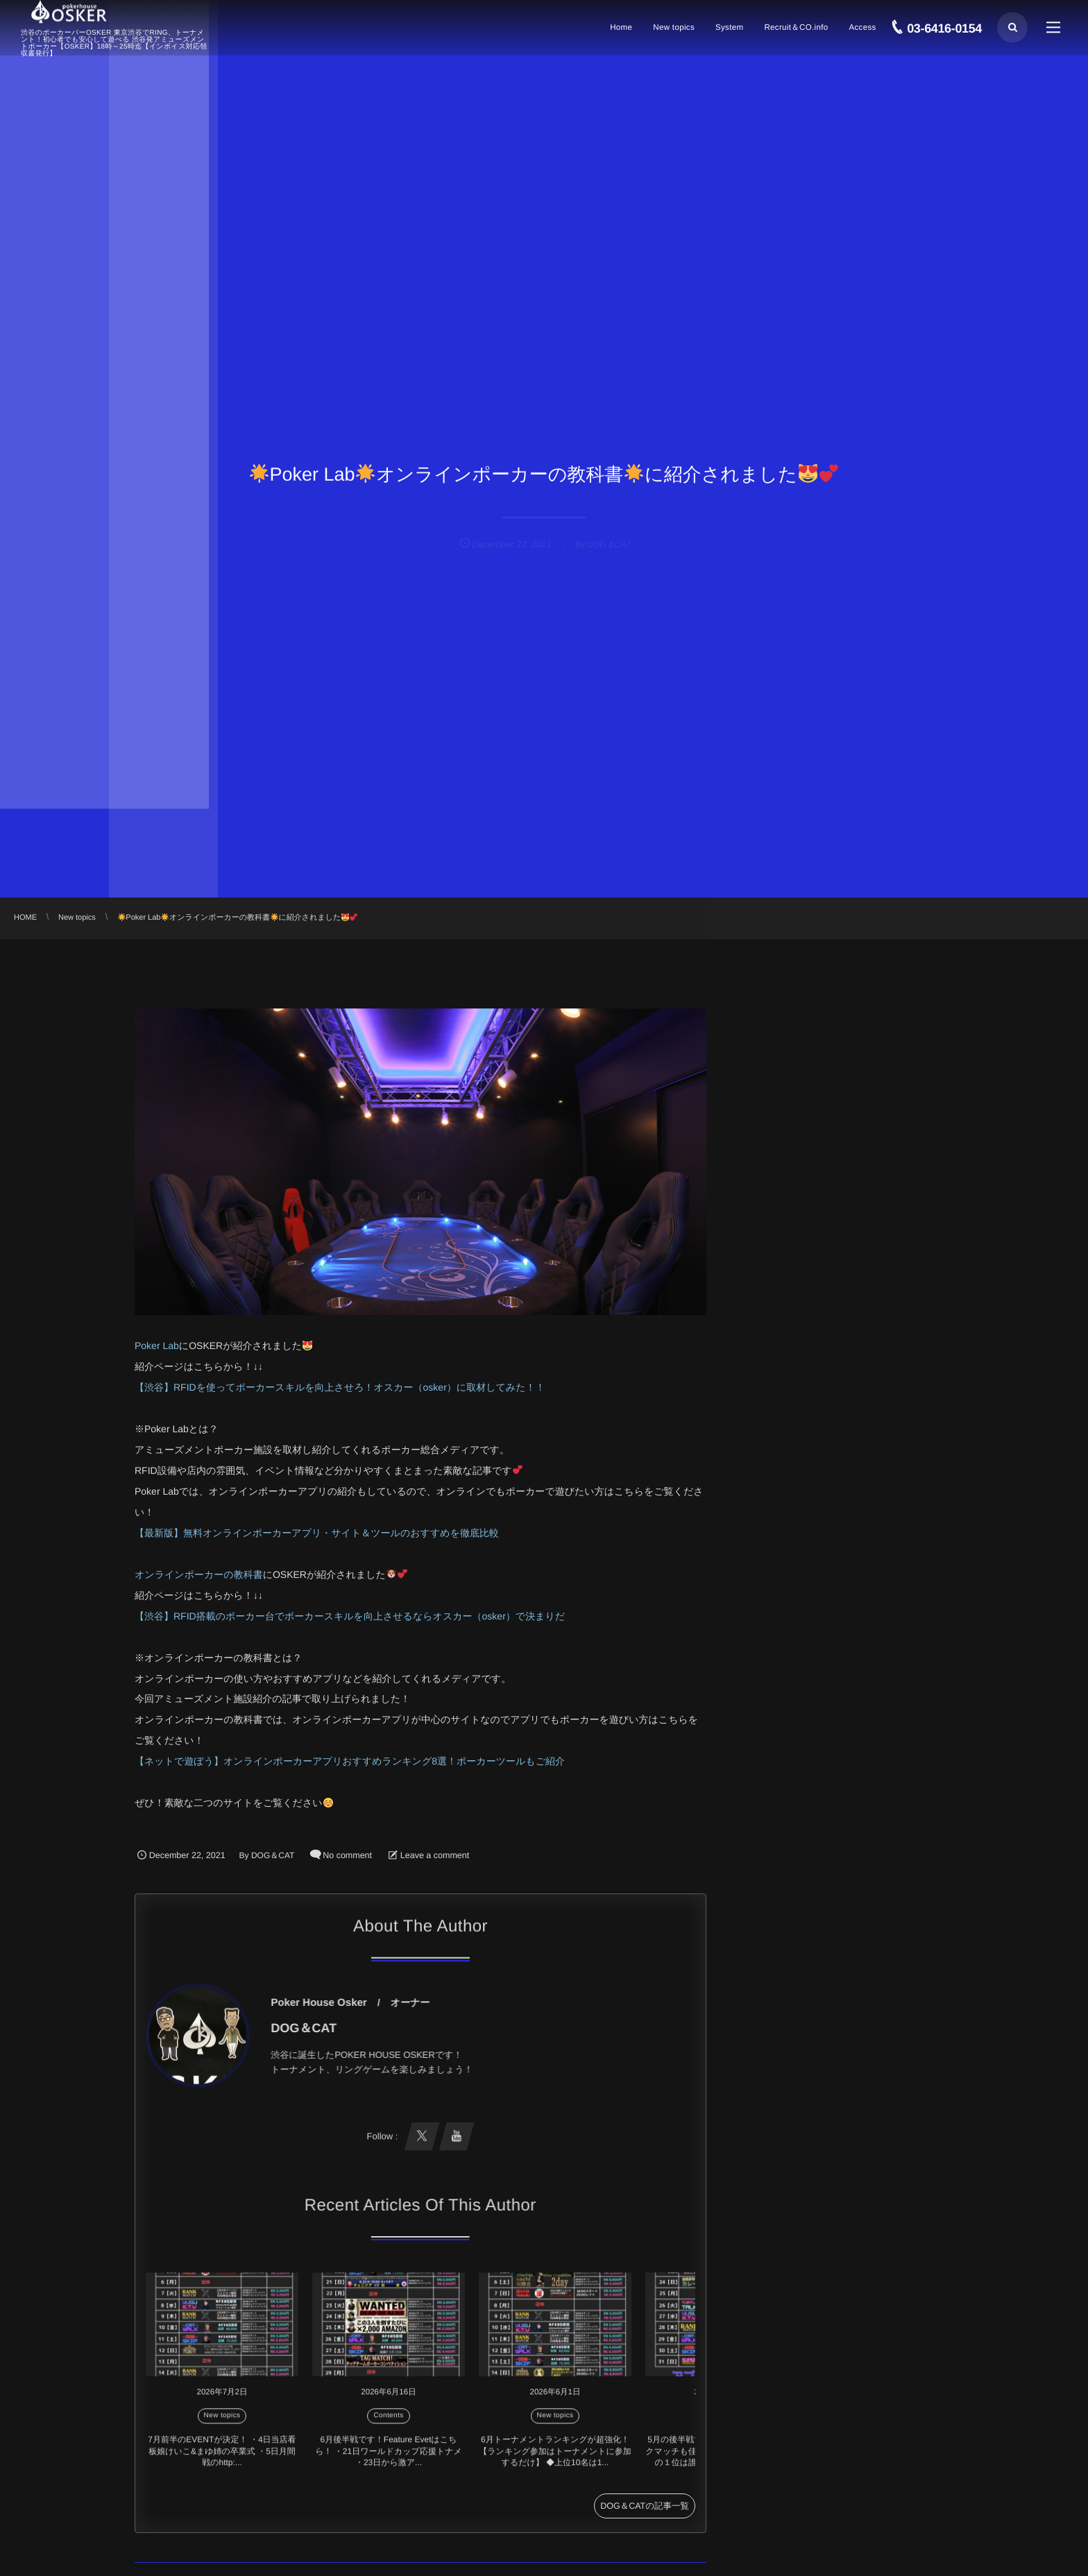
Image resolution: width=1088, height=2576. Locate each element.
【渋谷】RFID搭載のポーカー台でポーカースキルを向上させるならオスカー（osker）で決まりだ (350, 1616)
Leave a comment (434, 1855)
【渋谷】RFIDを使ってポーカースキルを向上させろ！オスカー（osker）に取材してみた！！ (340, 1387)
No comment (347, 1855)
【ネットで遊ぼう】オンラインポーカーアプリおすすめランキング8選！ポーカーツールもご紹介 (350, 1761)
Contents (388, 2422)
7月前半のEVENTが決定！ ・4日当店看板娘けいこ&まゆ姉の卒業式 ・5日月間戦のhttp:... (222, 2458)
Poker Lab (157, 1345)
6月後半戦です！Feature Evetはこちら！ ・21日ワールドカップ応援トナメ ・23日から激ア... (388, 2458)
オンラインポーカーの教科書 (199, 1574)
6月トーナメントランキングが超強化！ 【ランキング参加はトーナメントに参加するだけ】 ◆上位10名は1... (555, 2458)
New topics (222, 2422)
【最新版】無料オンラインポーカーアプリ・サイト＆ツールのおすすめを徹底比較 (317, 1532)
